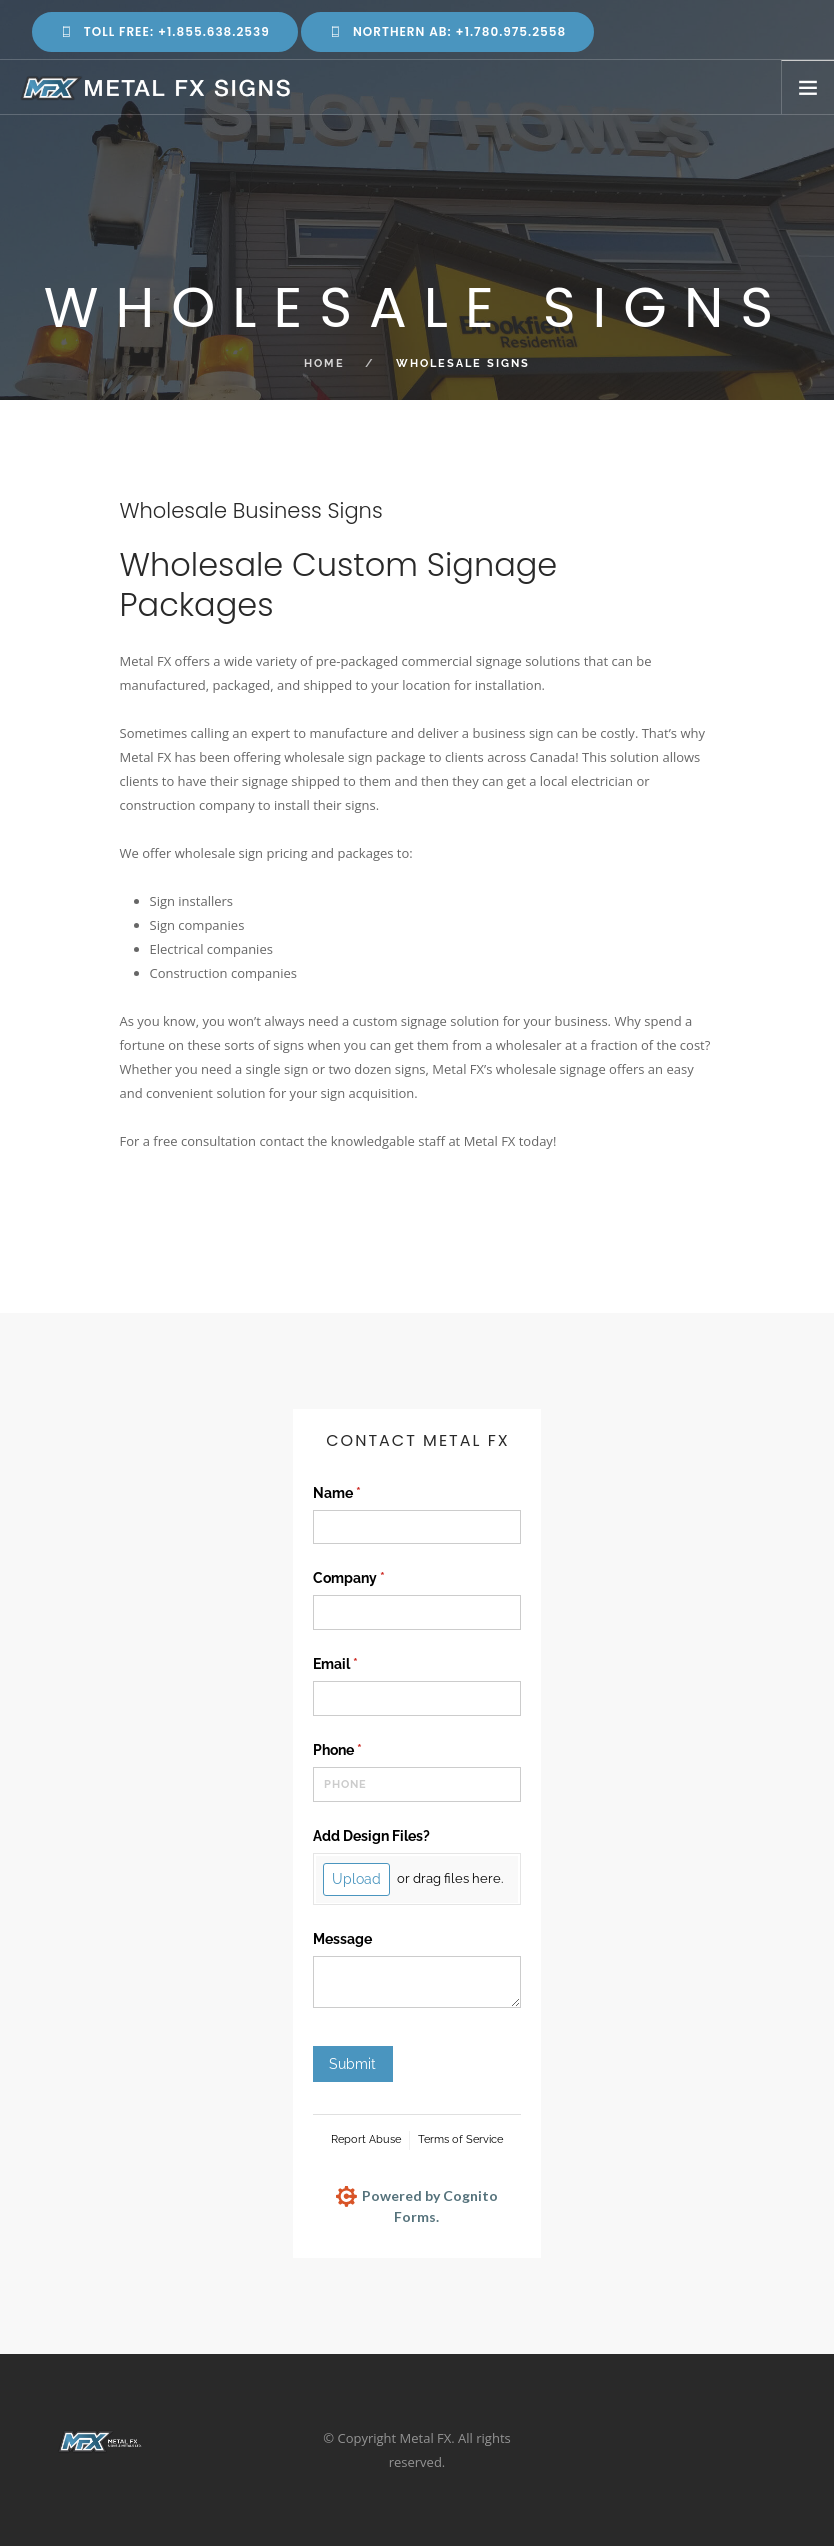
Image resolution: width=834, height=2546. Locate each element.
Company (377, 1579)
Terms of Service (460, 2139)
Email (364, 1665)
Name (365, 1494)
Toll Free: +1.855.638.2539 (165, 31)
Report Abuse (366, 2139)
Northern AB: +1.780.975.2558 (447, 31)
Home (324, 363)
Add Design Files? (371, 1836)
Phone (366, 1751)
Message (342, 1939)
